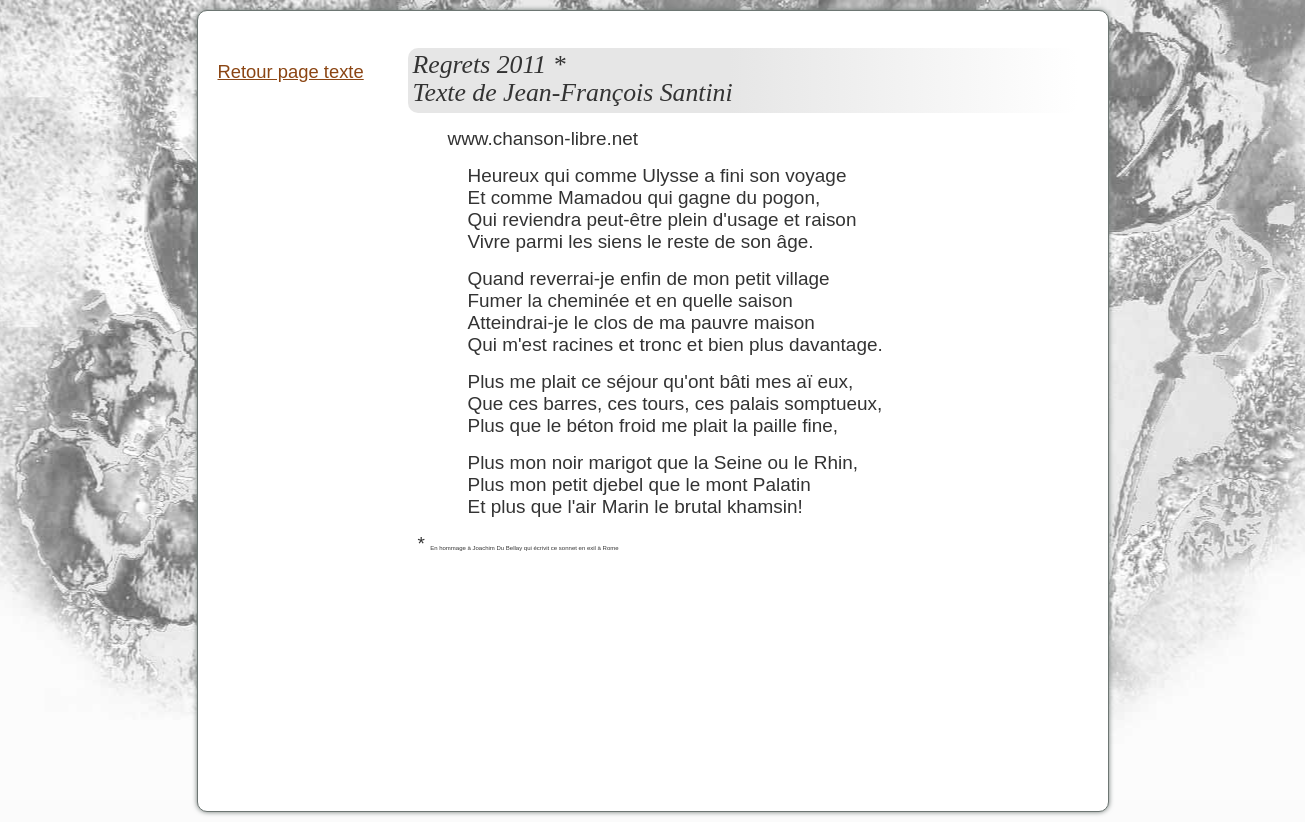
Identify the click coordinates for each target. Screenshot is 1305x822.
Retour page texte (291, 71)
